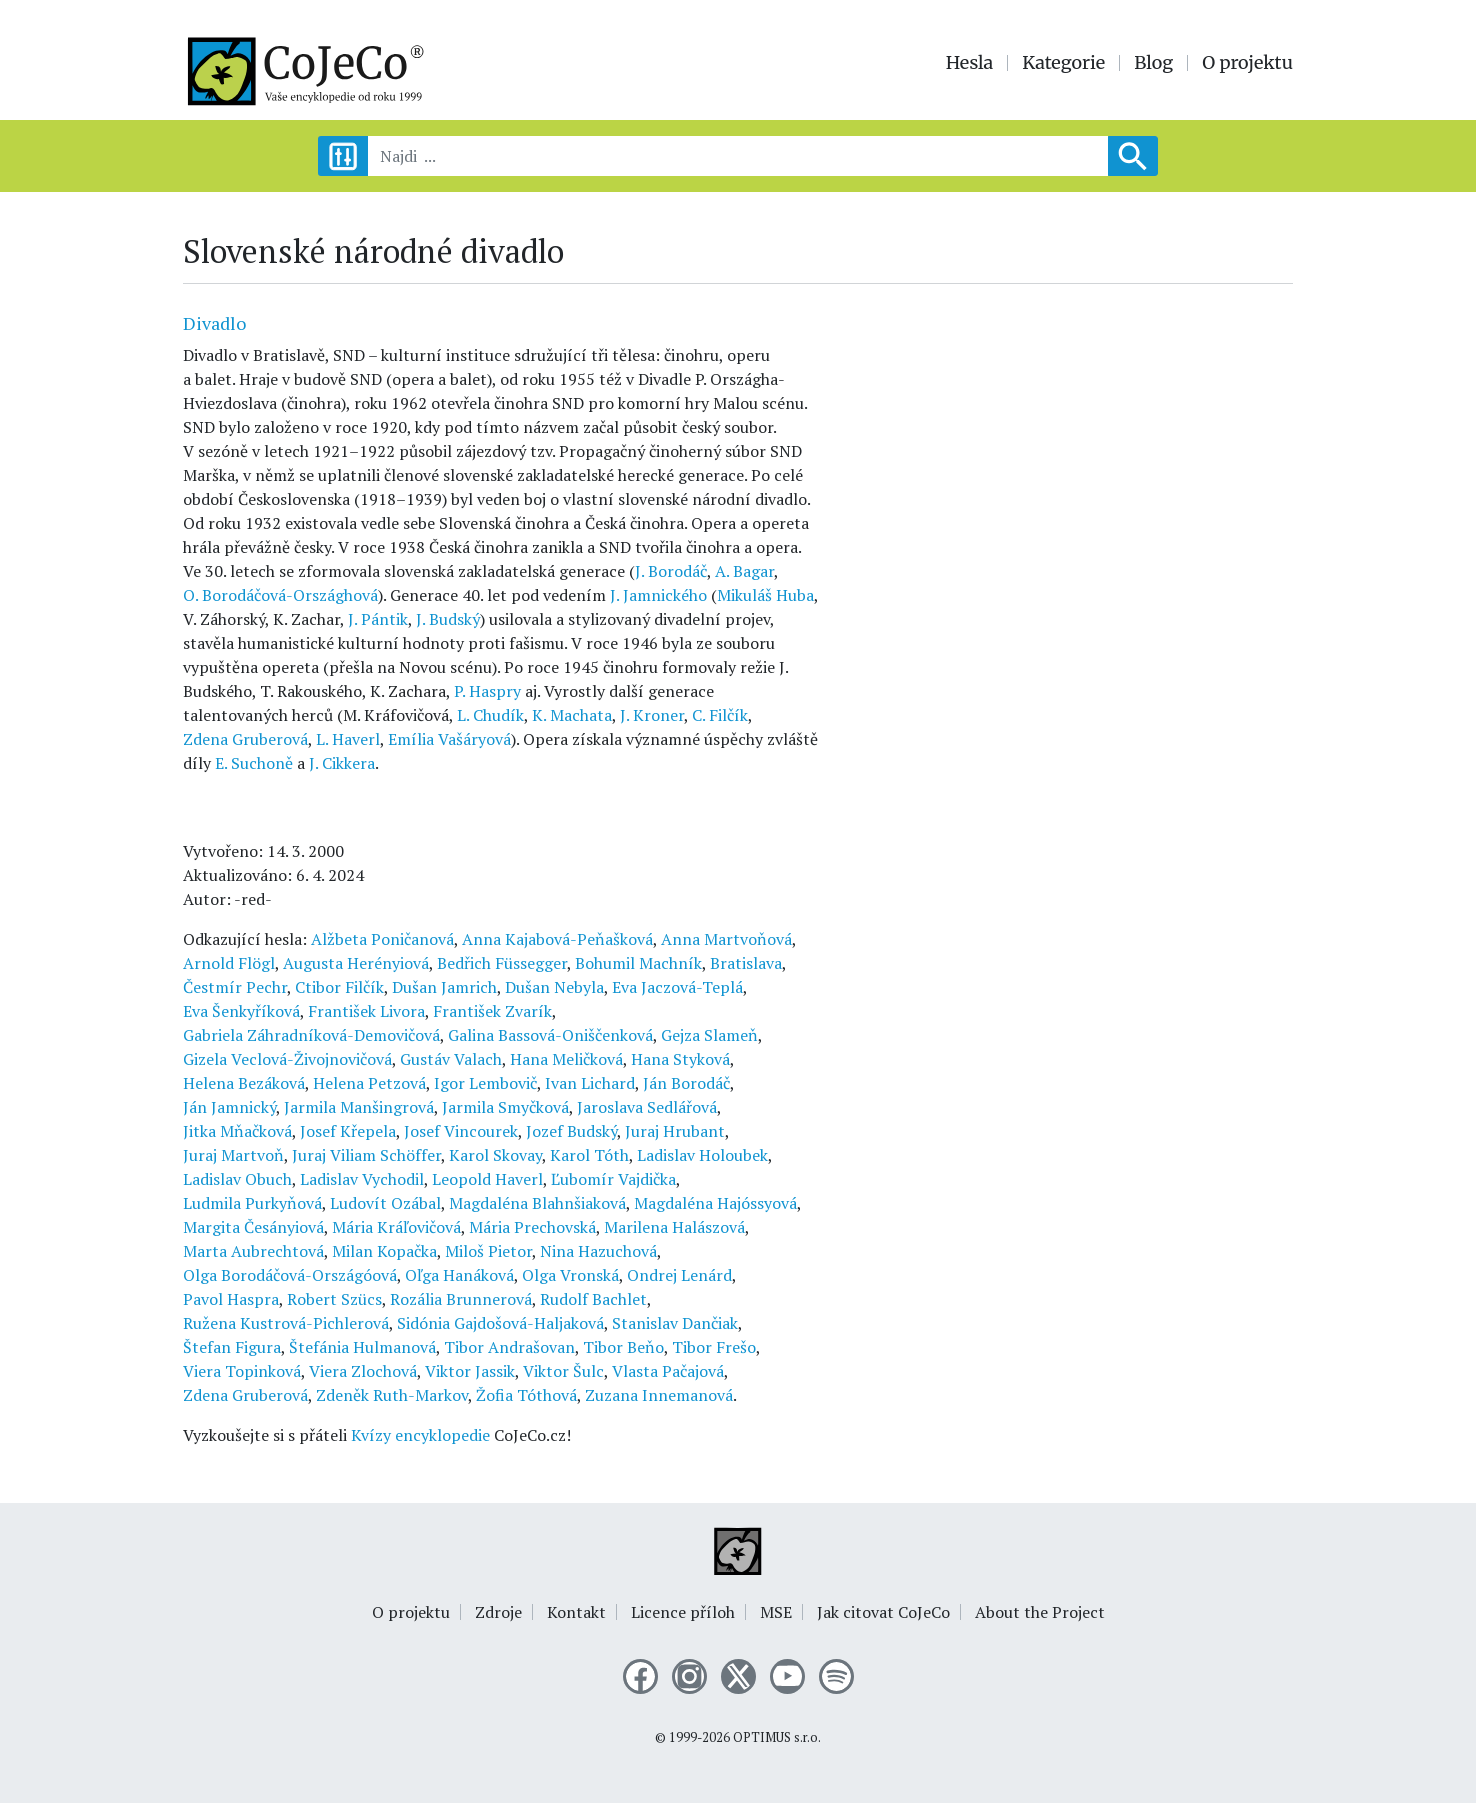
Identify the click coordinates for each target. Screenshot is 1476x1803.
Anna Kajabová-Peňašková (557, 939)
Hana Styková (680, 1059)
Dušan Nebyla (554, 987)
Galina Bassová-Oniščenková (550, 1035)
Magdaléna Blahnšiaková (537, 1203)
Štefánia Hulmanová (362, 1347)
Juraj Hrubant (675, 1131)
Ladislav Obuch (237, 1179)
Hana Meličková (566, 1059)
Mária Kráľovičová (396, 1227)
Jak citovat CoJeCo (883, 1612)
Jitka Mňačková (237, 1131)
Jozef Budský (571, 1131)
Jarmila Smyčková (505, 1107)
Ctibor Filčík (339, 987)
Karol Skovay (495, 1155)
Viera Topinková (242, 1371)
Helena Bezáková (244, 1083)
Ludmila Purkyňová (252, 1203)
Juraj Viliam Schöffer (366, 1155)
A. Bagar (744, 571)
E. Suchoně (254, 763)
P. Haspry (487, 691)
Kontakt (576, 1612)
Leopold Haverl (487, 1179)
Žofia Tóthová (526, 1395)
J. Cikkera (342, 763)
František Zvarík (492, 1011)
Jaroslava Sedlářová (647, 1107)
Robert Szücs (334, 1299)
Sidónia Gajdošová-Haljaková (500, 1323)
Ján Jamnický (229, 1107)
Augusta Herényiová (356, 963)
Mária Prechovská (532, 1227)
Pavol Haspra (231, 1299)
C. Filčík (720, 715)
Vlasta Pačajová (668, 1371)
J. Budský (448, 619)
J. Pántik (378, 619)
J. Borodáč (671, 571)
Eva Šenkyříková (241, 1011)
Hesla (970, 63)
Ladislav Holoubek (702, 1155)
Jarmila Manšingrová (359, 1107)
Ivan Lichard (590, 1083)
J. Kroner (652, 715)
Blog (1153, 63)
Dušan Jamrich (444, 987)
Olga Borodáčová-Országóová (290, 1275)
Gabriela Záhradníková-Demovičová (311, 1035)
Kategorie (1063, 63)
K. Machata (572, 715)
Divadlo (214, 323)
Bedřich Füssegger (502, 963)
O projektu (1247, 63)
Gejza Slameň (709, 1035)
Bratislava (746, 963)
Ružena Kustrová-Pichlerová (286, 1323)
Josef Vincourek (461, 1131)
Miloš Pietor (488, 1251)
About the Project (1040, 1612)
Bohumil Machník (638, 963)
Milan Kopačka (384, 1251)
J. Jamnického (658, 595)
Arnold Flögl (229, 963)
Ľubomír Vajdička (613, 1179)
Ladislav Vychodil (362, 1179)
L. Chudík (490, 715)
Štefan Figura (232, 1347)
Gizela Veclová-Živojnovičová (287, 1059)
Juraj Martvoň (233, 1155)
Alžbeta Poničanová (382, 939)
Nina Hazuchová (598, 1251)
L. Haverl (348, 739)
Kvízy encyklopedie (420, 1435)
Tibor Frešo (714, 1347)
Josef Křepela (348, 1131)
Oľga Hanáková (459, 1275)
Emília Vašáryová (449, 739)
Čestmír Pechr (235, 987)
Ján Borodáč (686, 1083)
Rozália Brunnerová (461, 1299)
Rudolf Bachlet (593, 1299)
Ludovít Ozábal (385, 1203)
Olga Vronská (570, 1275)
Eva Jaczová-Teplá (677, 987)
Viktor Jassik (470, 1371)
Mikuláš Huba (765, 595)
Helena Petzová (369, 1083)
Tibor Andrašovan (509, 1347)
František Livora (366, 1011)
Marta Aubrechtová (253, 1251)
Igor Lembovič (485, 1083)
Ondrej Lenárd (679, 1275)
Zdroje (498, 1612)
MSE (776, 1612)
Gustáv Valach (451, 1059)
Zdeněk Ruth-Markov (392, 1395)
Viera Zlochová (363, 1371)
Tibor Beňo (623, 1347)
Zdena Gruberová (245, 739)
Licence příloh (683, 1612)
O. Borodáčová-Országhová (280, 595)
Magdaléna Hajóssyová (715, 1203)
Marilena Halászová (674, 1227)
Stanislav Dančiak (675, 1323)
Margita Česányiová (253, 1227)
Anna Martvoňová (726, 939)
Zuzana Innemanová (659, 1395)
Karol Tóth (589, 1155)
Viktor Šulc (563, 1371)
